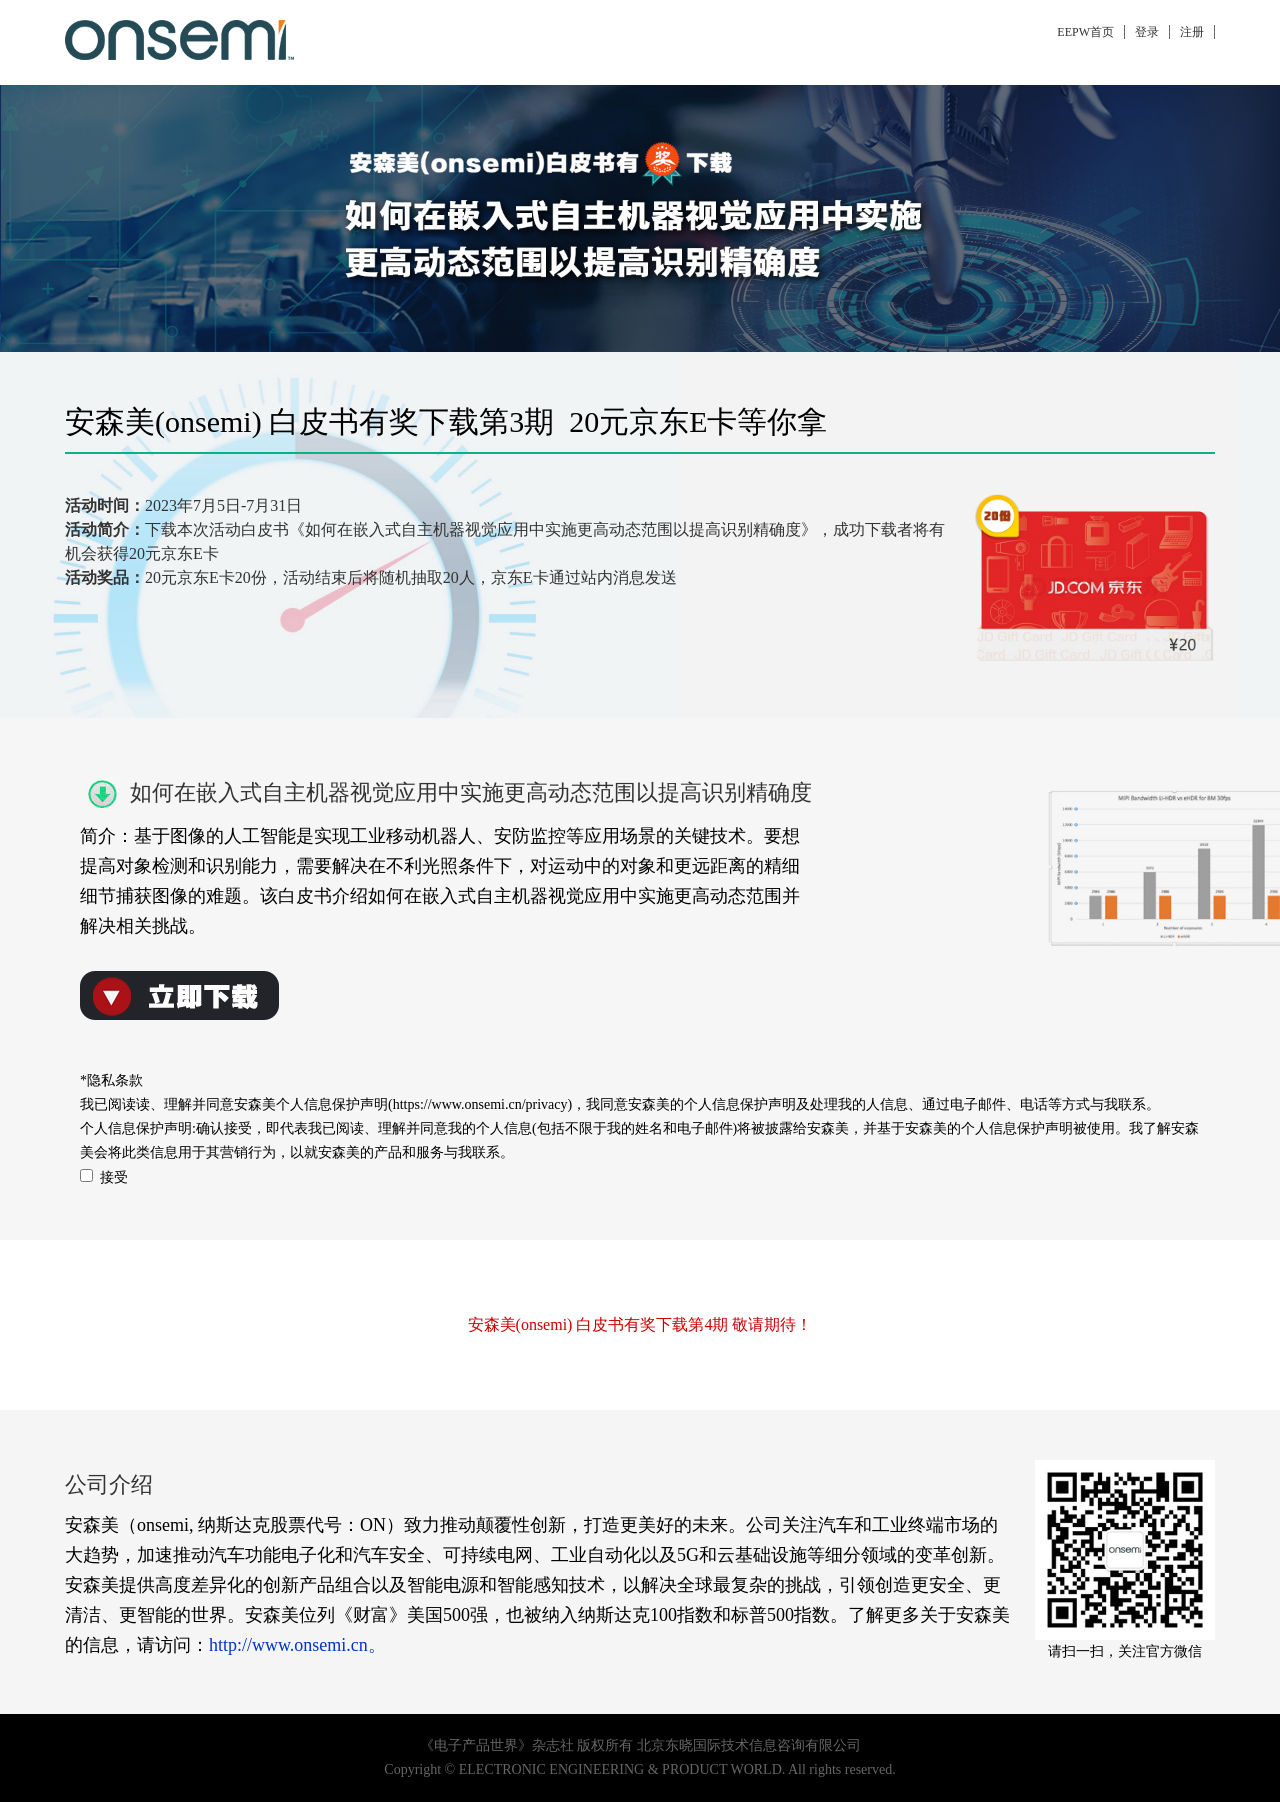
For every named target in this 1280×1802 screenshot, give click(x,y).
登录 (1147, 32)
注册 (1192, 32)
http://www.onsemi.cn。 (297, 1645)
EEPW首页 (1085, 32)
